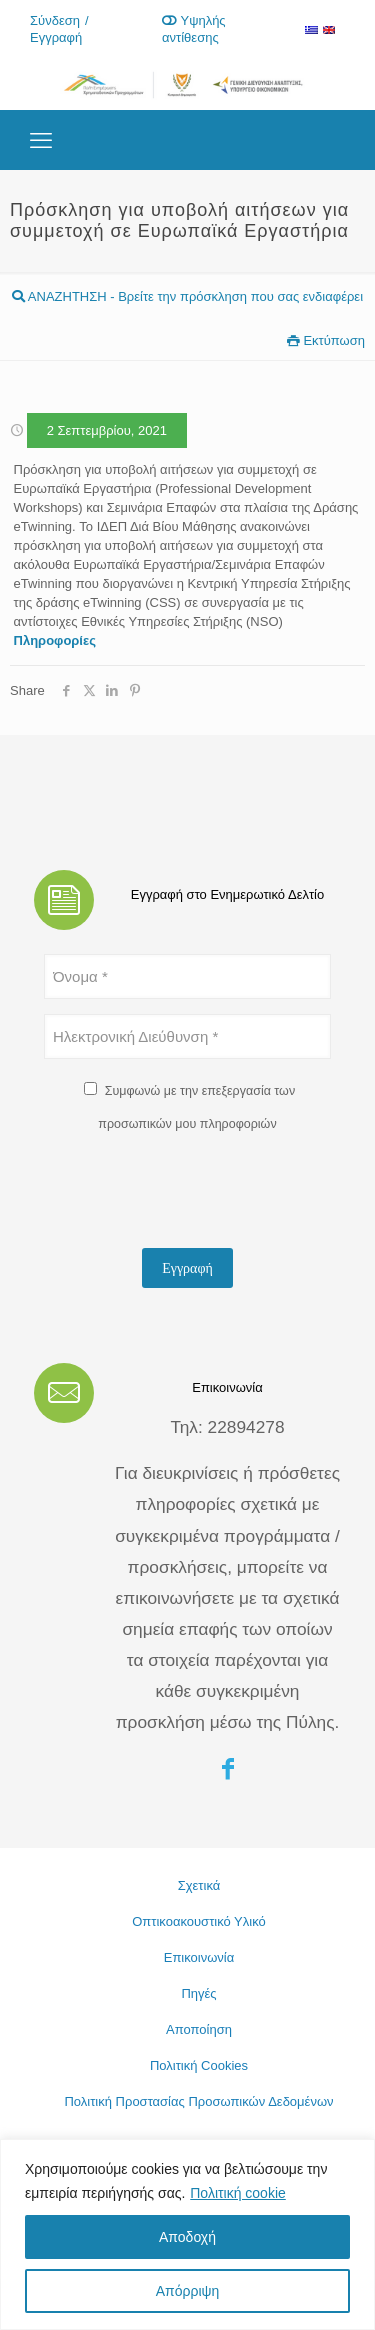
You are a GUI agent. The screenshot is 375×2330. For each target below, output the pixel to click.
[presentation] (196, 1194)
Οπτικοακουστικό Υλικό (199, 1921)
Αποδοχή (187, 2237)
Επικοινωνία (199, 1957)
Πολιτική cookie (238, 2193)
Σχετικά (199, 1885)
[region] (187, 2234)
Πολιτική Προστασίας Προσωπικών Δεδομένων (198, 2101)
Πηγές (198, 1993)
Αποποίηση (199, 2029)
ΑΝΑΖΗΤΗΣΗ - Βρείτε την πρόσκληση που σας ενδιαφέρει (187, 296)
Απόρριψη (188, 2291)
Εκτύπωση (326, 340)
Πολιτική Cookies (199, 2065)
